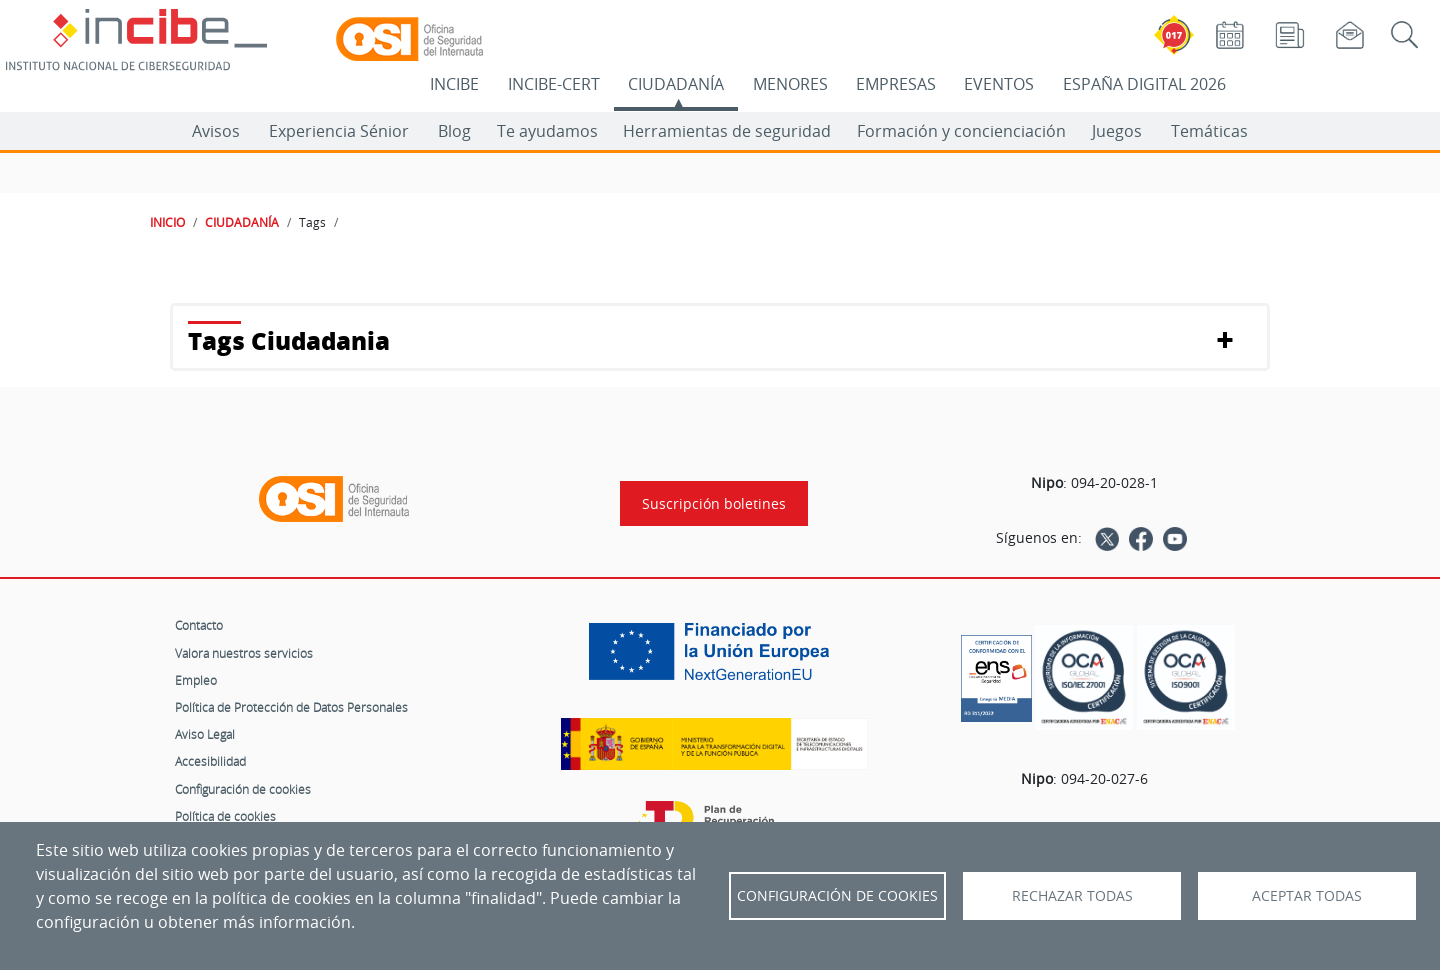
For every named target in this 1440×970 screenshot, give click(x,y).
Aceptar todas (1307, 896)
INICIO (167, 222)
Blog (454, 131)
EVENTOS (999, 84)
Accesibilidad (210, 761)
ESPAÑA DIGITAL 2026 (1144, 84)
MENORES (790, 84)
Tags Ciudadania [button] (289, 340)
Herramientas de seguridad (727, 131)
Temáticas (1209, 131)
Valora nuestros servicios (244, 653)
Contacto (199, 625)
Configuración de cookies (243, 789)
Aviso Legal (205, 734)
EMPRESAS (896, 84)
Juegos (1117, 131)
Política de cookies (225, 816)
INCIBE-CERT (554, 84)
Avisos (216, 131)
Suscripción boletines (714, 503)
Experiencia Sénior (339, 131)
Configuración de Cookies (837, 896)
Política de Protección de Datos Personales (291, 707)
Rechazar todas (1072, 896)
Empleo (196, 680)
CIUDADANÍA (676, 84)
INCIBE (454, 84)
